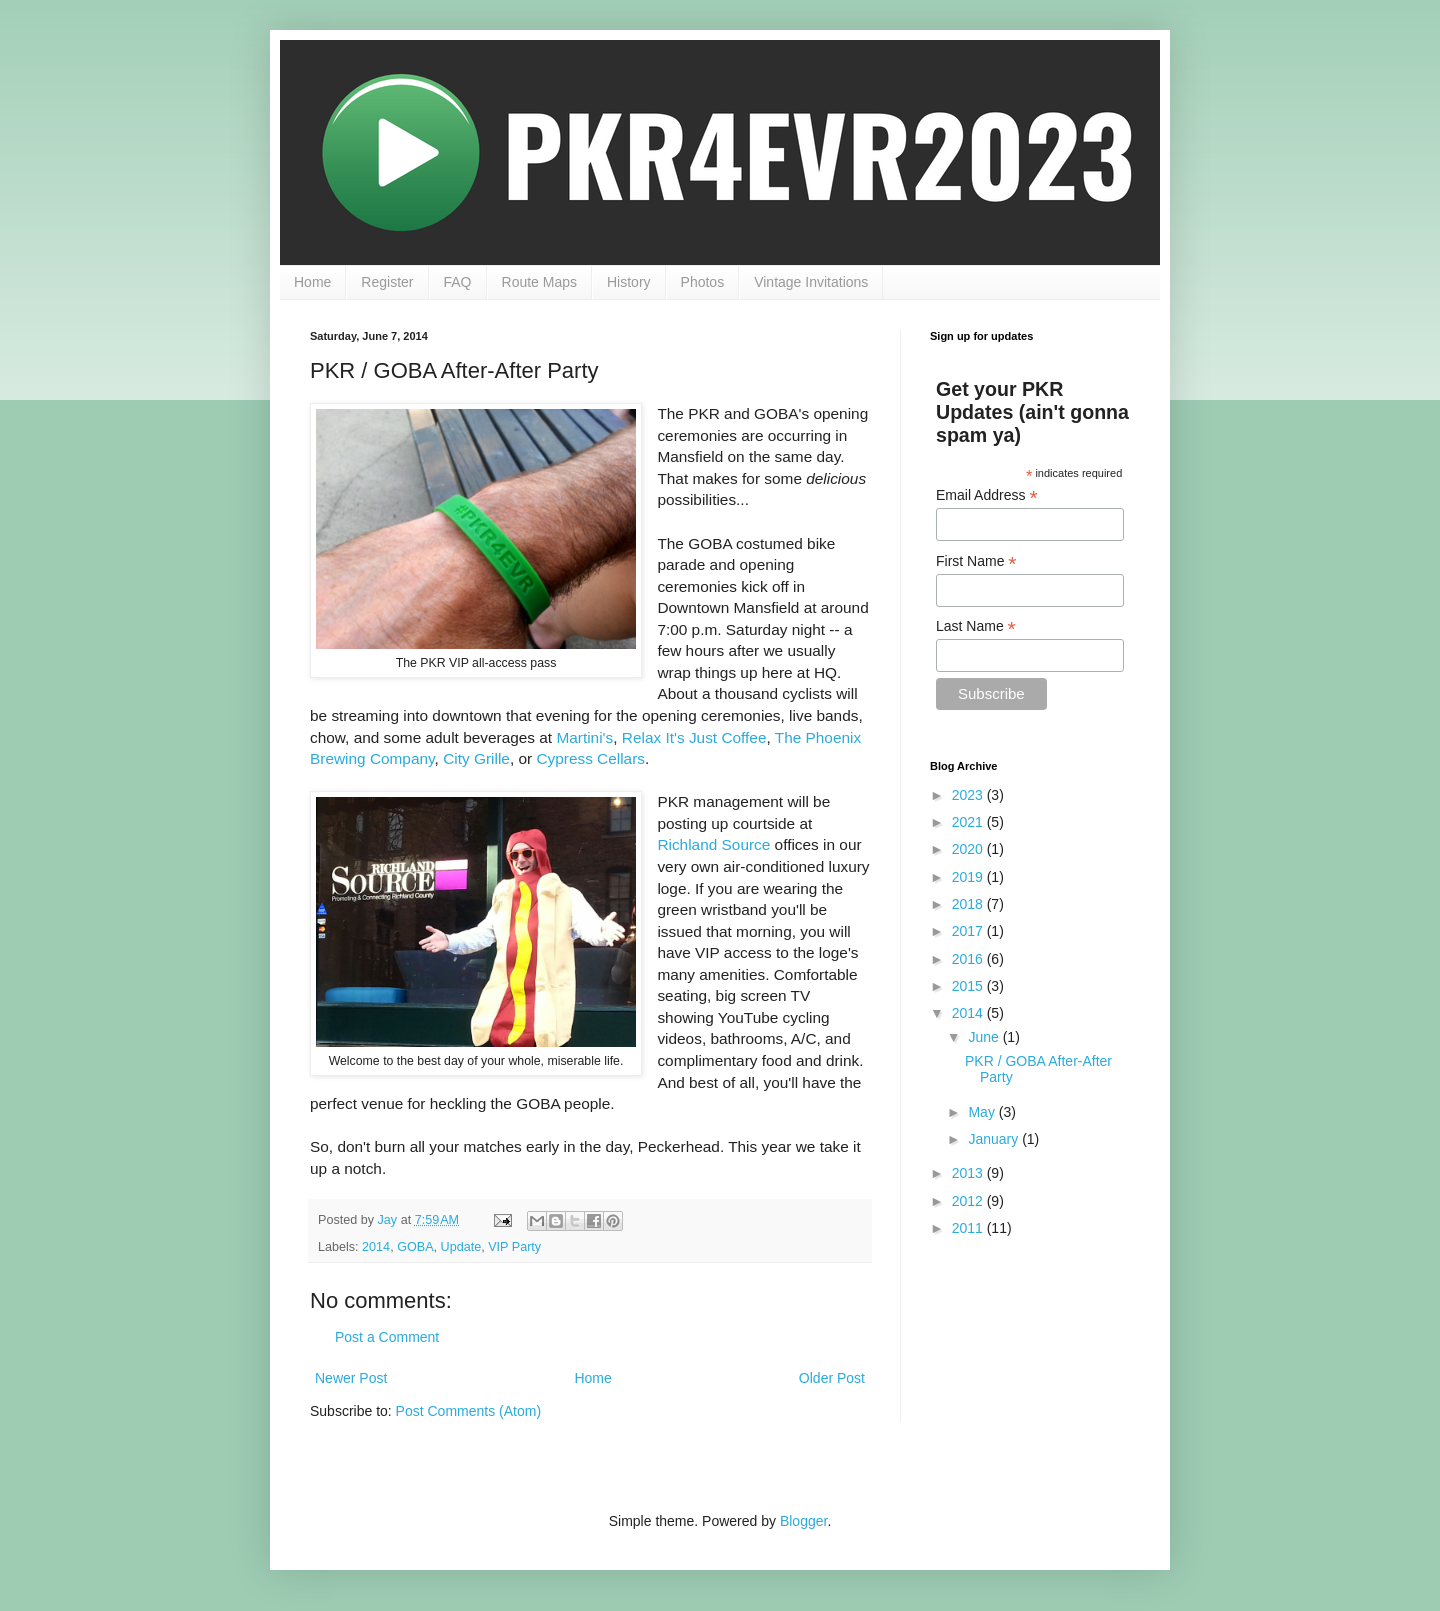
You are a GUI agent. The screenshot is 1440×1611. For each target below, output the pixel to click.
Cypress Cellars (590, 758)
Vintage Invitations (811, 282)
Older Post (832, 1378)
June (985, 1037)
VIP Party (514, 1247)
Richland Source (713, 844)
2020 (969, 849)
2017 (969, 931)
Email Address (987, 495)
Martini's (584, 737)
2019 (969, 877)
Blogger (803, 1521)
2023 (969, 795)
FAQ (458, 282)
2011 (969, 1228)
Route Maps (539, 282)
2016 (969, 959)
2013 (969, 1173)
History (629, 282)
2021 (969, 822)
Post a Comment (387, 1337)
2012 (969, 1201)
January (995, 1139)
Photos (703, 282)
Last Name (976, 626)
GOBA (415, 1247)
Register (387, 282)
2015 (969, 986)
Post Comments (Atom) (468, 1411)
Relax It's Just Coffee (694, 737)
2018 (969, 904)
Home (312, 282)
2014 (376, 1247)
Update (461, 1247)
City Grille (476, 758)
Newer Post (351, 1378)
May (983, 1112)
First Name (976, 561)
